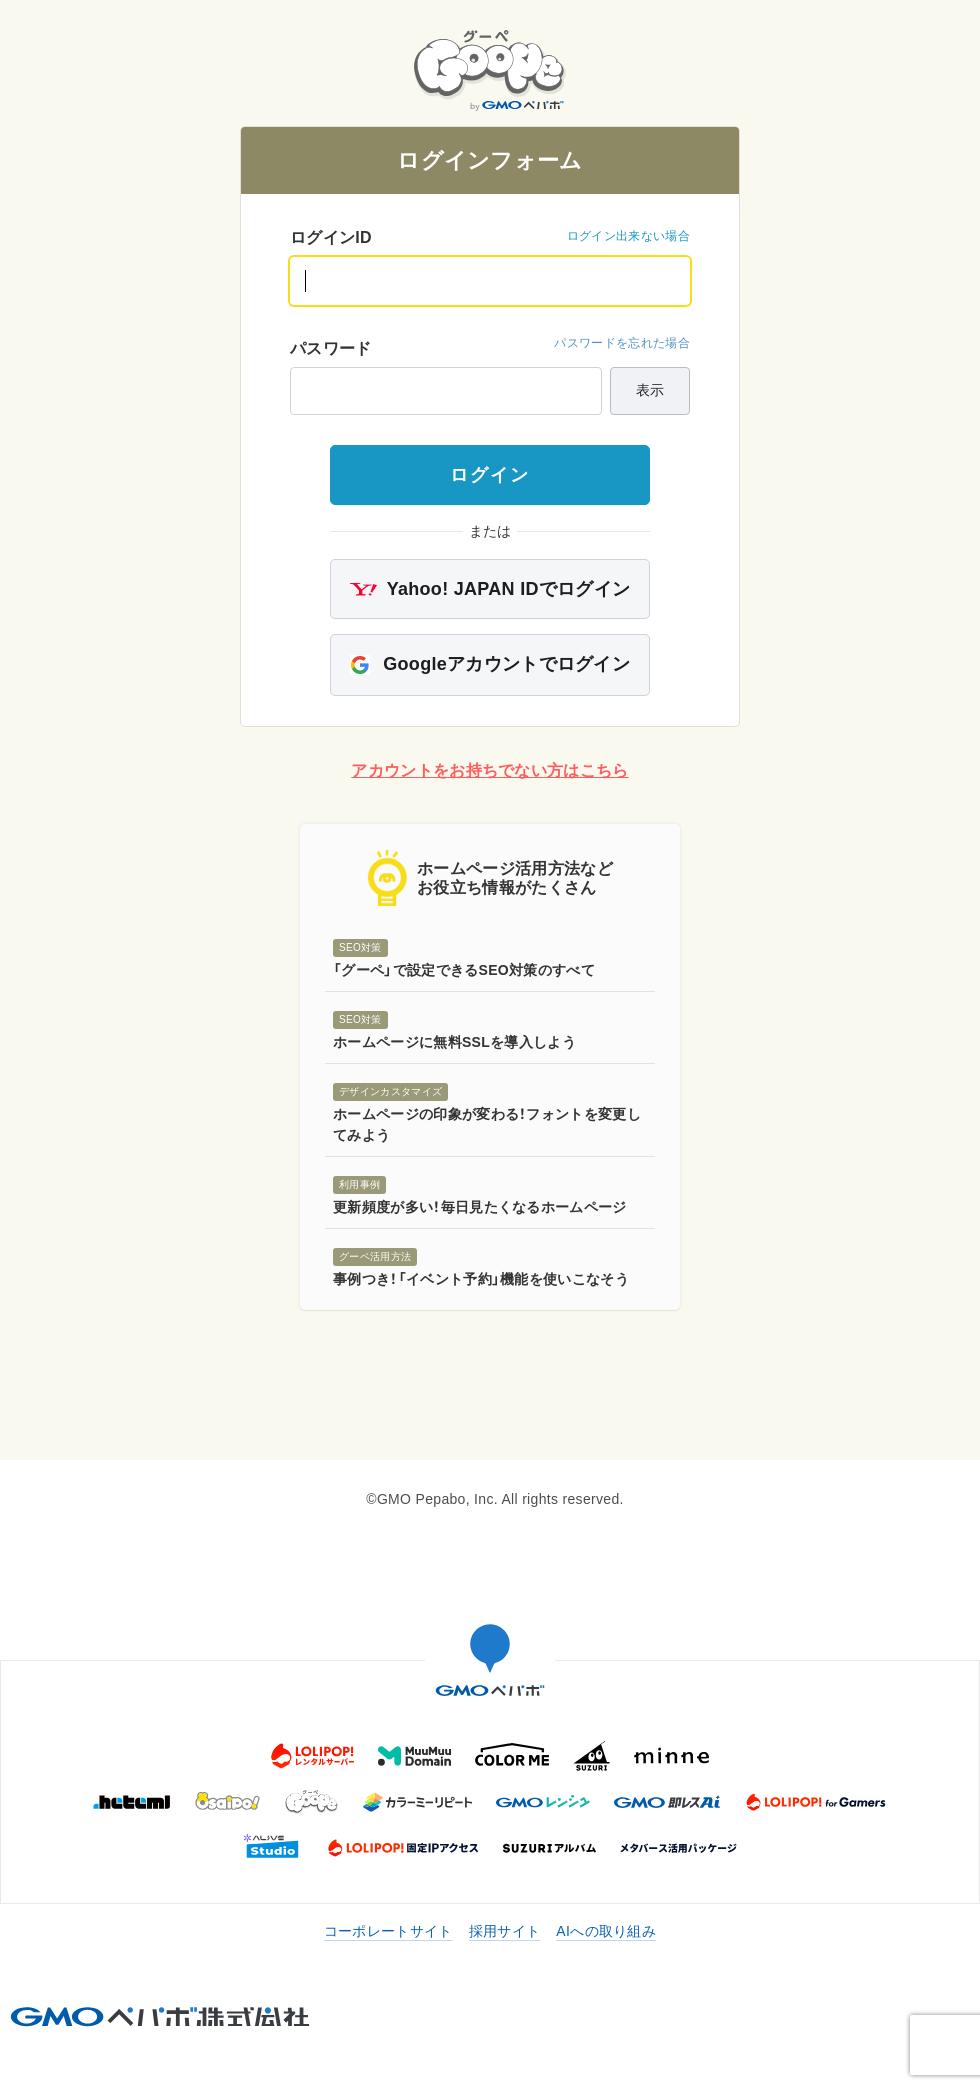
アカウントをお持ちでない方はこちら (489, 770)
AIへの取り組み (606, 1931)
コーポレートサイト (388, 1931)
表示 (650, 390)
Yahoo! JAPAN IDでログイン (490, 589)
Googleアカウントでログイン (490, 664)
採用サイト (505, 1931)
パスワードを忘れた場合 (622, 343)
